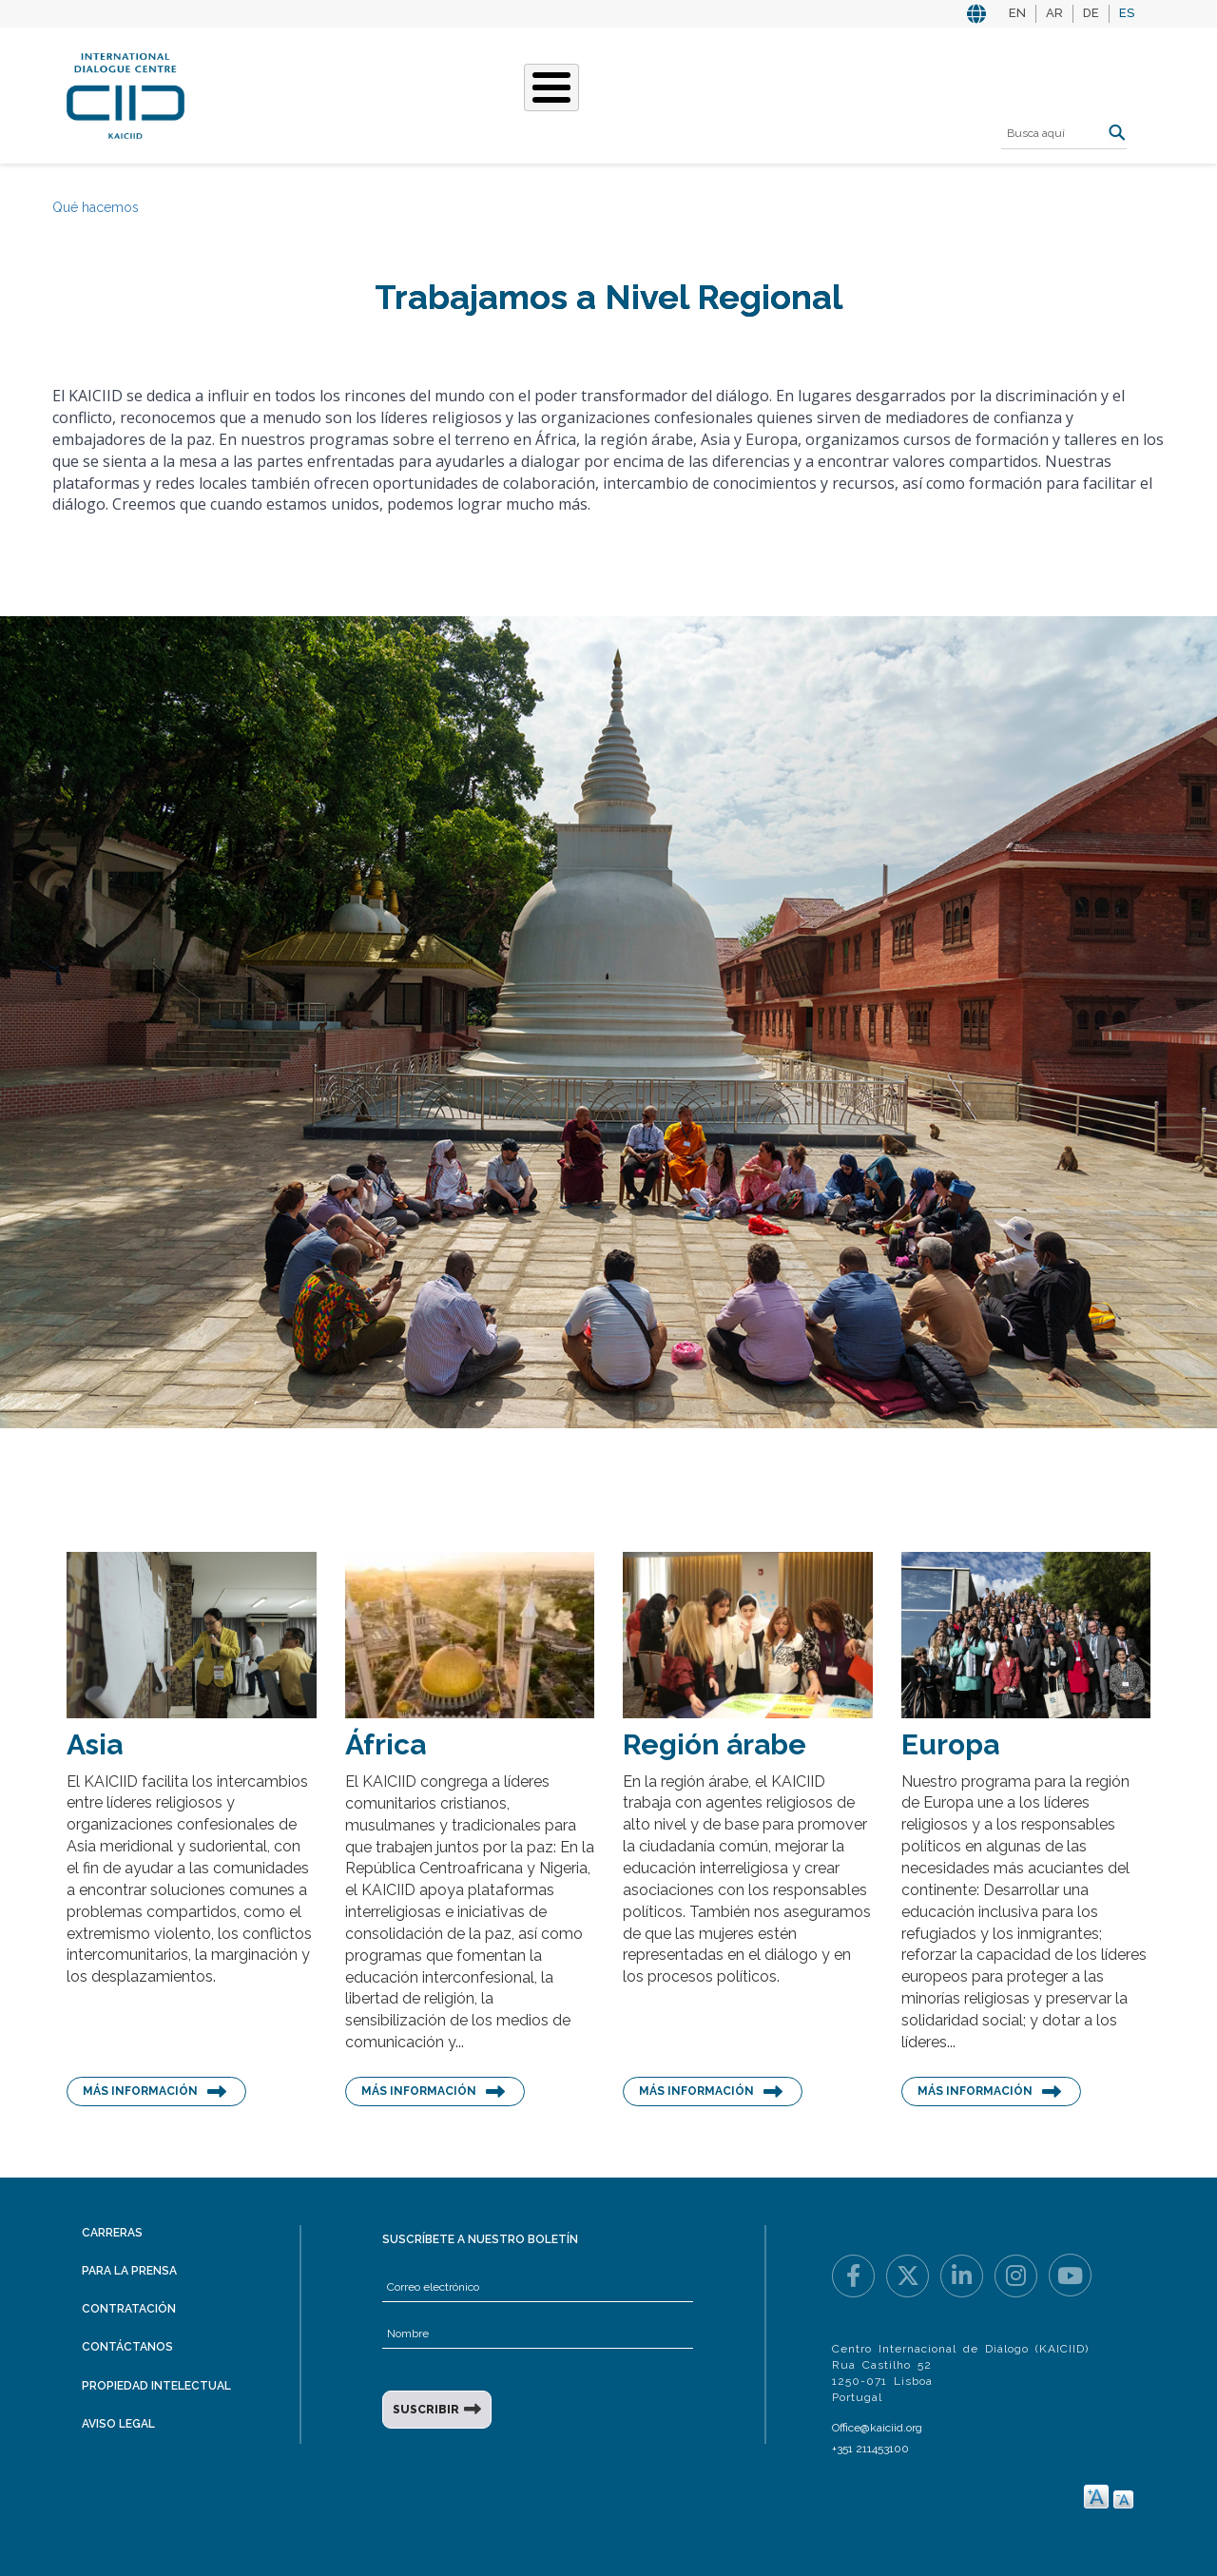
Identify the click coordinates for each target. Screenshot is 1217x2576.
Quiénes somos (318, 93)
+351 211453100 (870, 2448)
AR (1054, 13)
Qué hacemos (450, 93)
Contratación (129, 2308)
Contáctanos (127, 2346)
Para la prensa (129, 2270)
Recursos (828, 93)
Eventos (736, 93)
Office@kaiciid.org (877, 2427)
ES (1126, 13)
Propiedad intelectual (156, 2385)
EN (1017, 13)
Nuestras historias (603, 93)
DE (1091, 13)
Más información (140, 2091)
